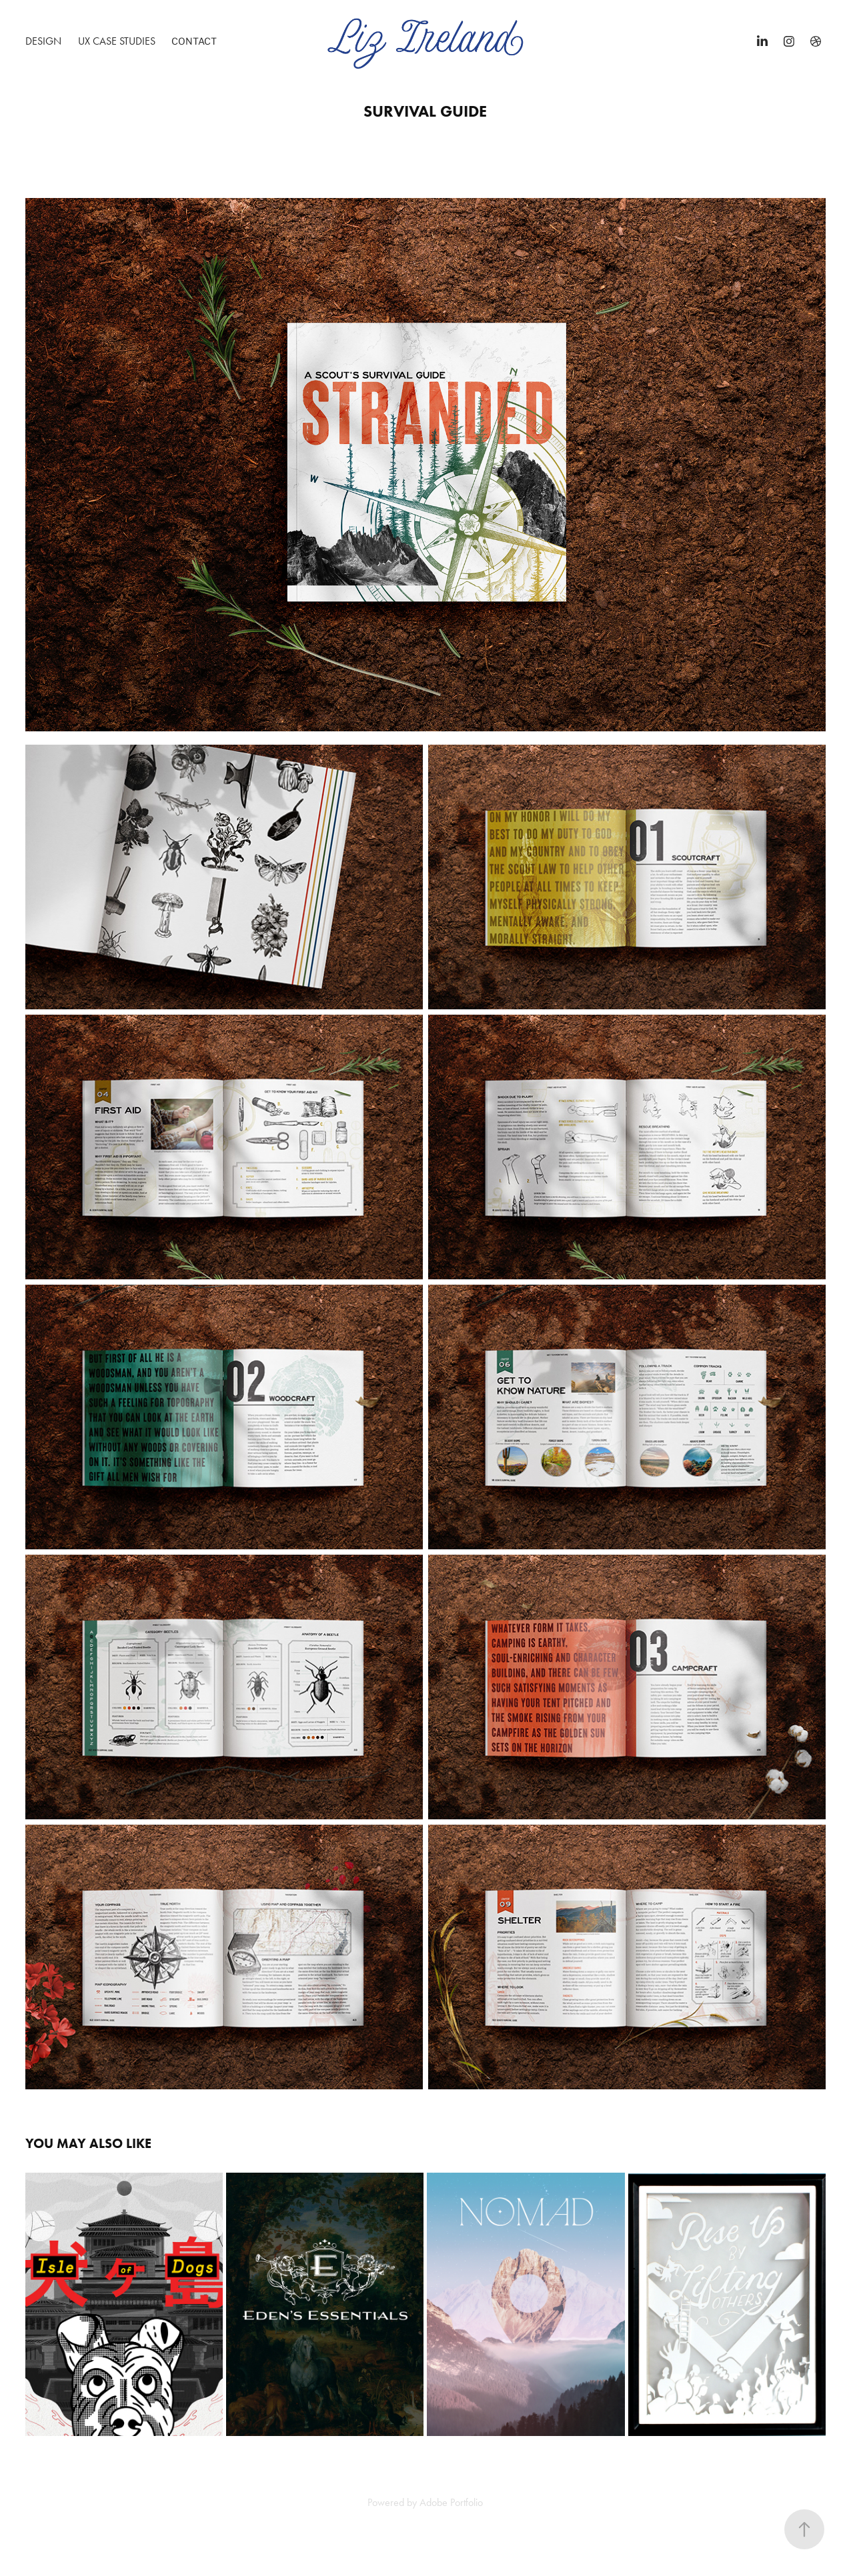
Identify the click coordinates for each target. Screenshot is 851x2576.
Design (43, 41)
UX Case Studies (116, 41)
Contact (194, 40)
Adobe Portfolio (451, 2502)
